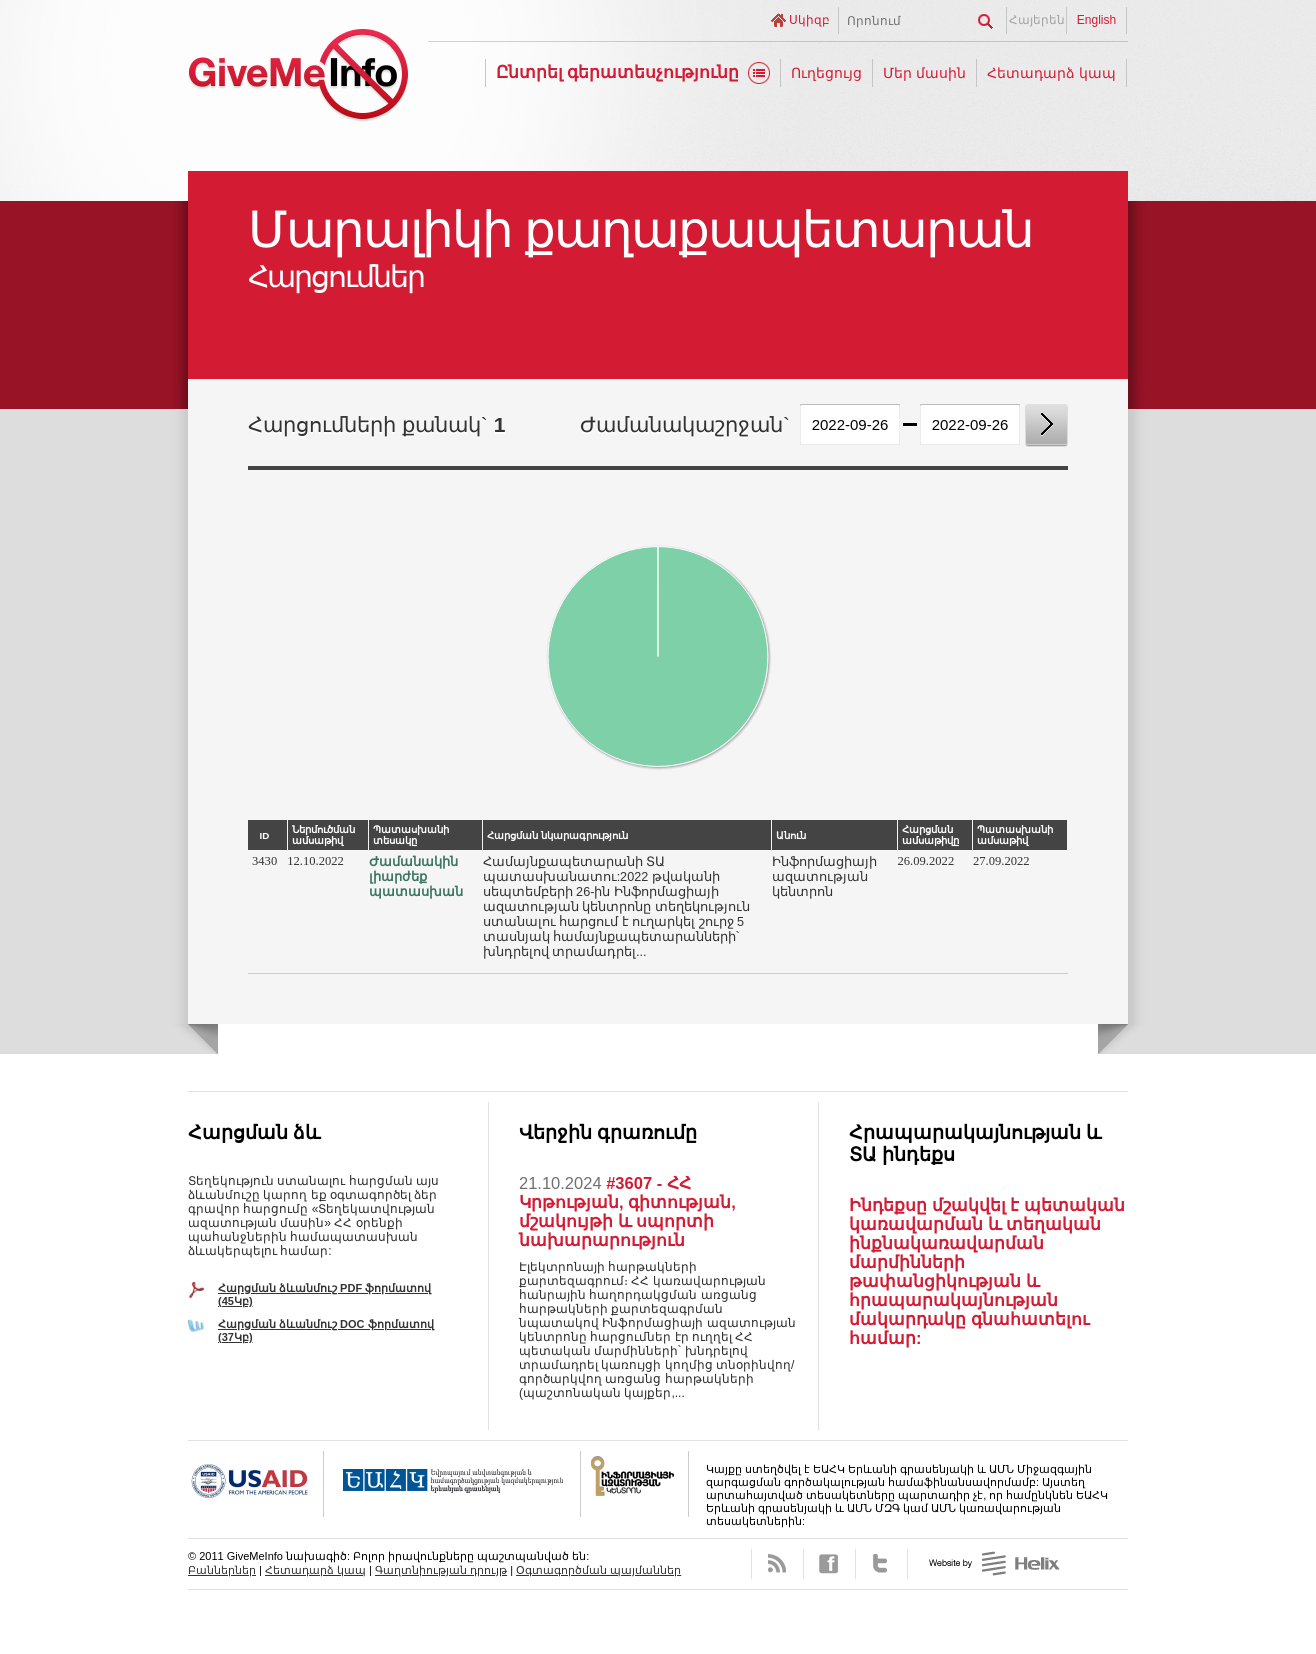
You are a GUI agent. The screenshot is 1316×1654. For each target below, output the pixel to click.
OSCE (452, 1484)
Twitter (881, 1564)
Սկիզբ (809, 20)
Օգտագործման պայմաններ (598, 1570)
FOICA (635, 1484)
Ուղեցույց (826, 73)
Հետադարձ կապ (1051, 73)
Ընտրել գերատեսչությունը (618, 72)
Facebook (829, 1564)
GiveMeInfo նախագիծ (298, 77)
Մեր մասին (924, 73)
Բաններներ (222, 1570)
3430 (264, 861)
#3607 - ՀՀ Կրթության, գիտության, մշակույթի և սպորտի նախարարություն (627, 1211)
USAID (256, 1484)
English (1096, 20)
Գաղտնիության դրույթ (441, 1570)
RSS (777, 1564)
